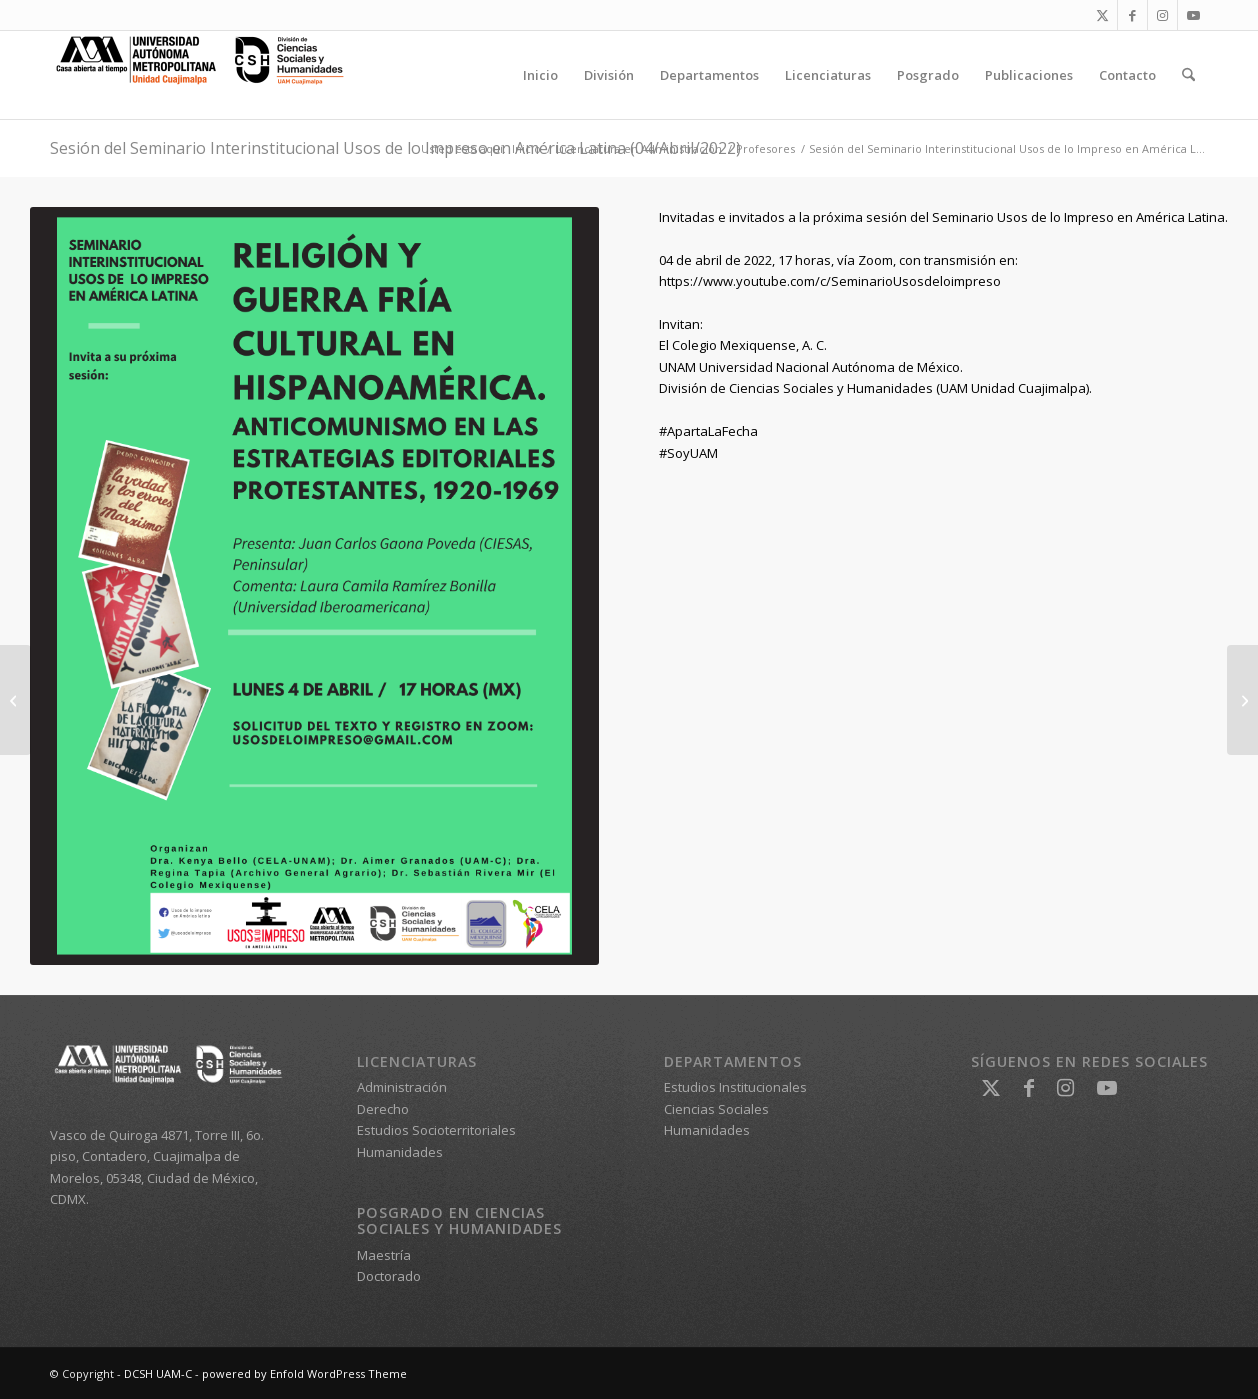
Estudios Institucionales (735, 1087)
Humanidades (400, 1152)
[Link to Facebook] (1132, 15)
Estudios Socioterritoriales (436, 1130)
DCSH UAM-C (158, 1373)
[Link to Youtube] (1193, 15)
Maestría (384, 1255)
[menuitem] (540, 75)
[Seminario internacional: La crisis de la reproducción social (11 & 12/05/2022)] (1242, 700)
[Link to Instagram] (1162, 15)
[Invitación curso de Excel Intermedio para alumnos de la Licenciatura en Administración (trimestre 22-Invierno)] (15, 700)
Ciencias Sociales (716, 1109)
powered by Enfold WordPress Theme (304, 1373)
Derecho (383, 1109)
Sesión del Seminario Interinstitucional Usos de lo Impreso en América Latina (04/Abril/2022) (395, 148)
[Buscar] (1188, 75)
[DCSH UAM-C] (200, 75)
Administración (402, 1087)
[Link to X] (1102, 15)
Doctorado (389, 1276)
